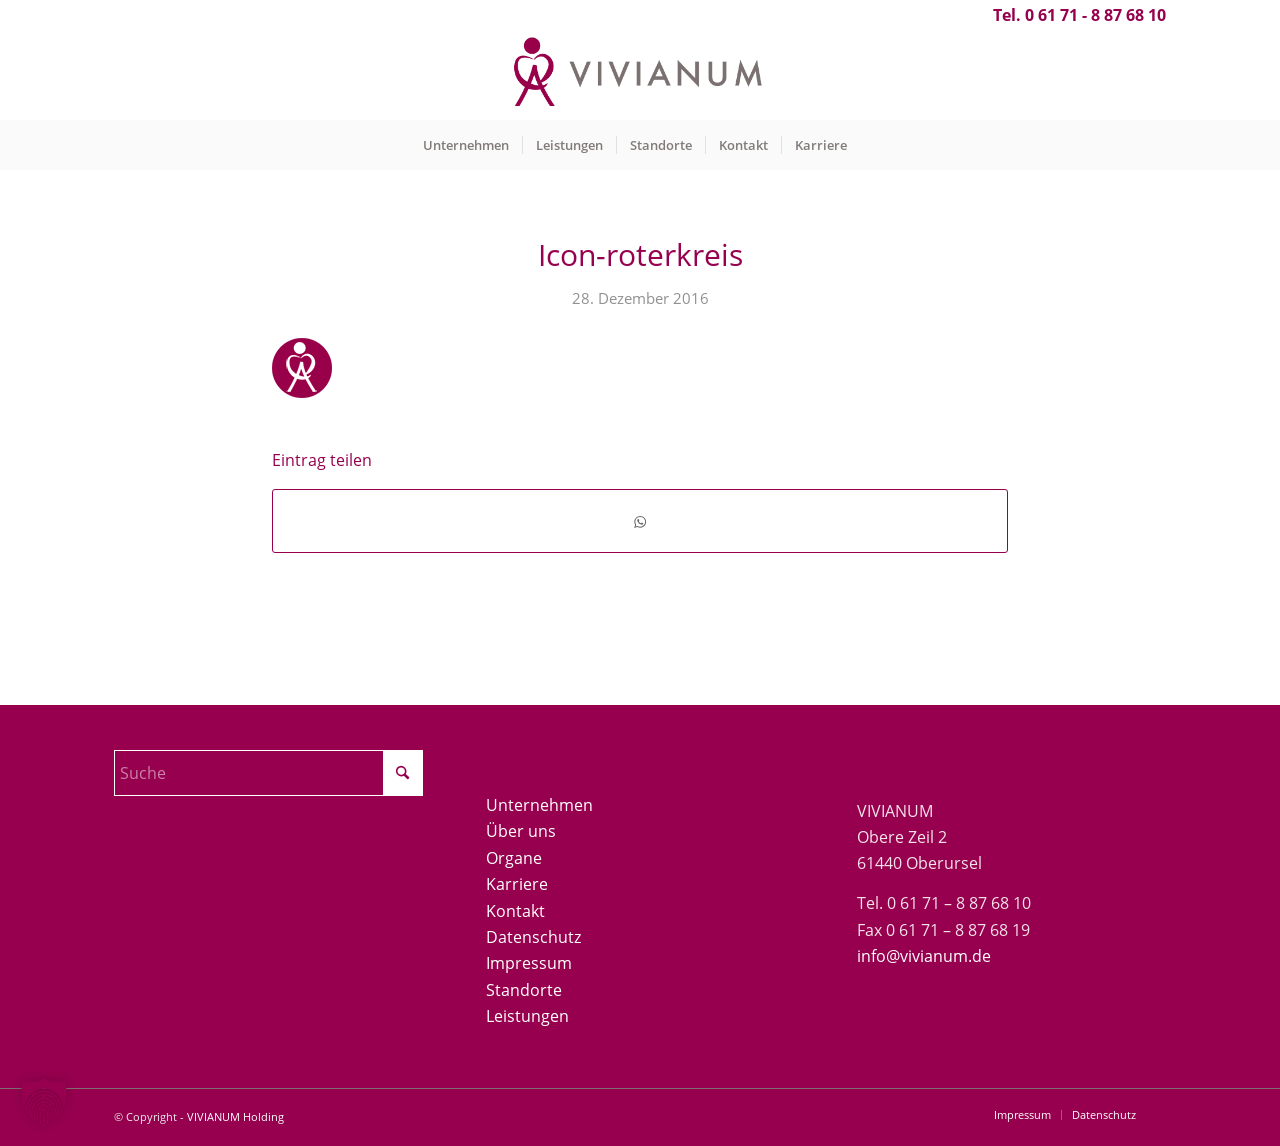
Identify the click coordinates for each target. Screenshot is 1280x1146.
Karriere (517, 884)
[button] (44, 1102)
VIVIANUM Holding (235, 1116)
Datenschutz (533, 937)
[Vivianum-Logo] (640, 75)
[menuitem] (466, 145)
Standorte (524, 990)
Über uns (521, 831)
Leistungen (527, 1016)
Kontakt (515, 911)
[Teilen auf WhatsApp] (640, 520)
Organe (514, 858)
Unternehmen (539, 805)
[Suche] (268, 773)
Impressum (529, 963)
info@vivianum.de (924, 956)
